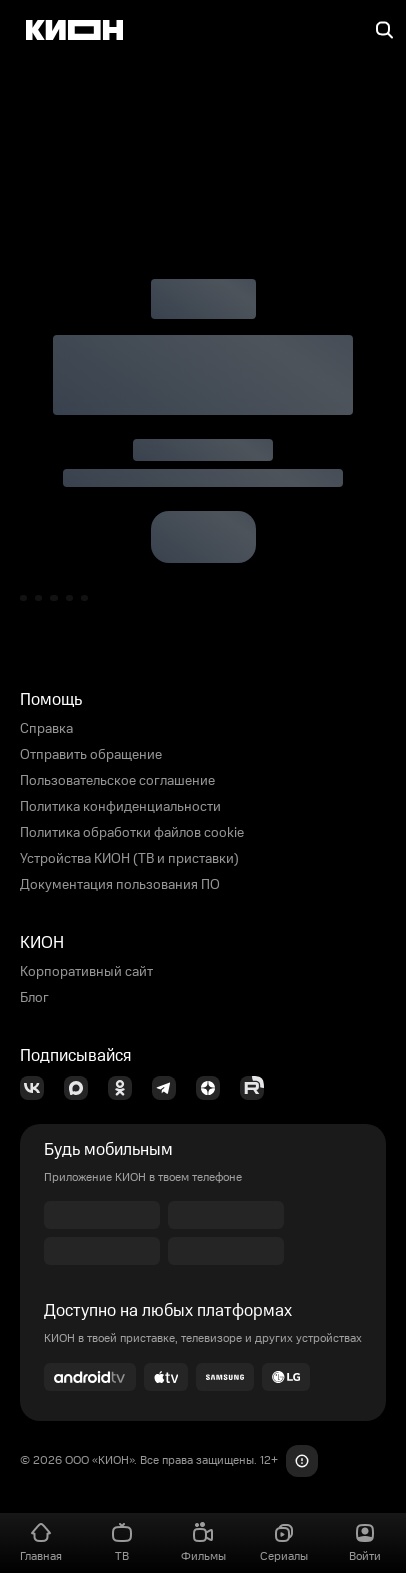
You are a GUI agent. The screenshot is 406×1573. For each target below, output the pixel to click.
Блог (34, 998)
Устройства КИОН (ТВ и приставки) (129, 859)
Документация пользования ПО (120, 885)
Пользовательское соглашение (117, 781)
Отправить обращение (91, 755)
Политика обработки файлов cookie (132, 833)
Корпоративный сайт (86, 972)
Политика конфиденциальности (120, 807)
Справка (46, 729)
